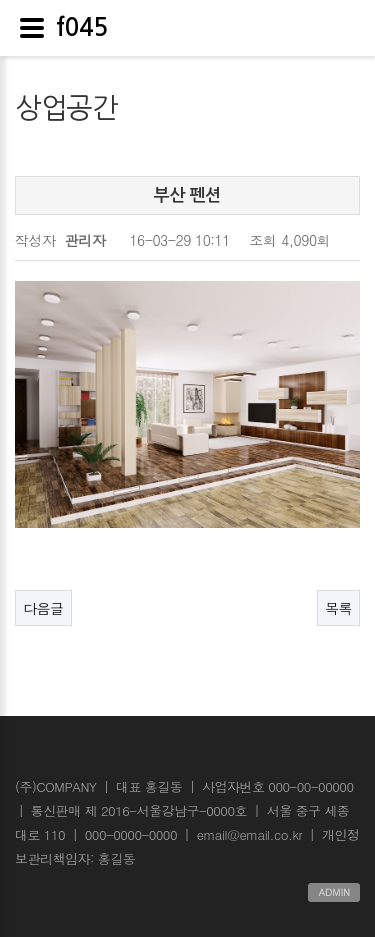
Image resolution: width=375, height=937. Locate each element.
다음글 (43, 608)
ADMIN (334, 892)
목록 (338, 608)
